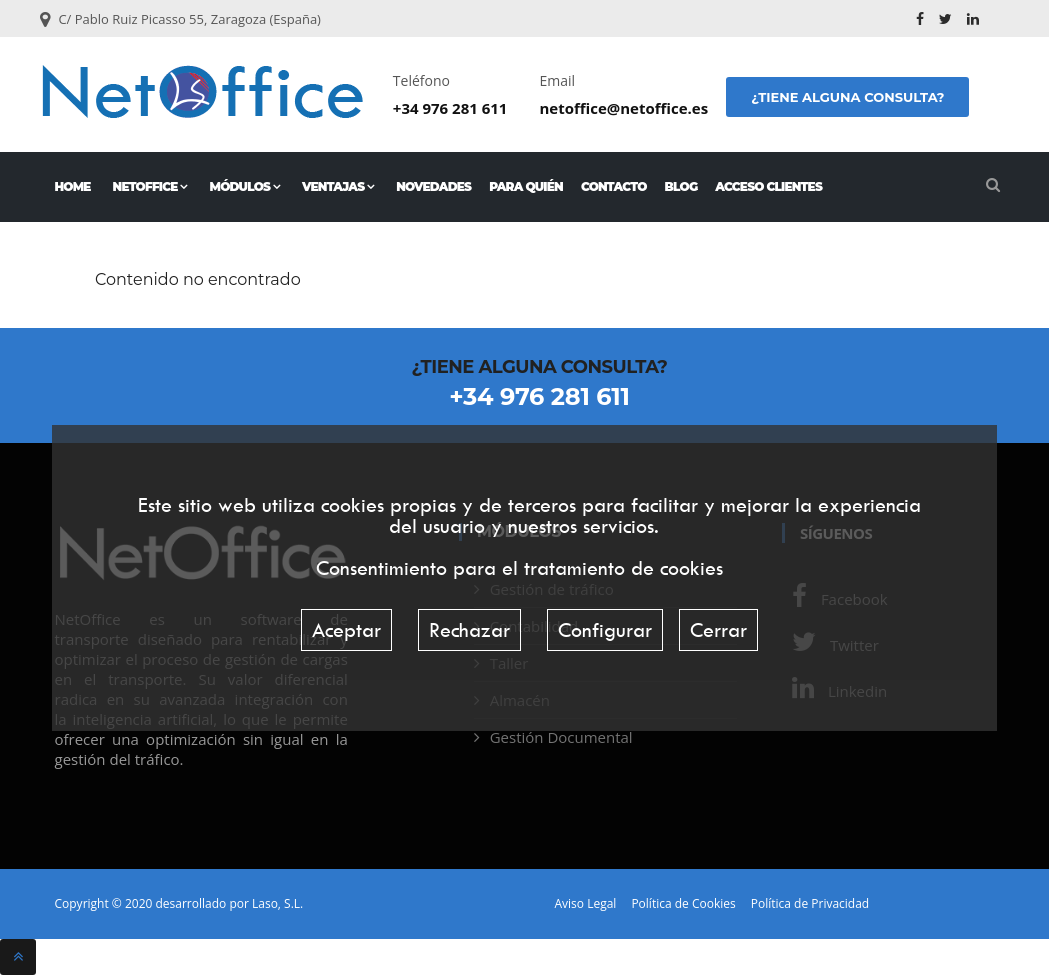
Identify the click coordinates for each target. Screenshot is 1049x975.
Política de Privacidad (810, 904)
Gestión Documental (561, 737)
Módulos (244, 186)
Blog (681, 186)
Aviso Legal (586, 904)
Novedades (433, 186)
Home (73, 186)
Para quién (526, 186)
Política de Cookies (683, 904)
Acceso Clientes (768, 186)
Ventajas (338, 186)
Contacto (614, 186)
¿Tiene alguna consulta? (847, 97)
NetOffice (150, 186)
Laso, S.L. (277, 903)
